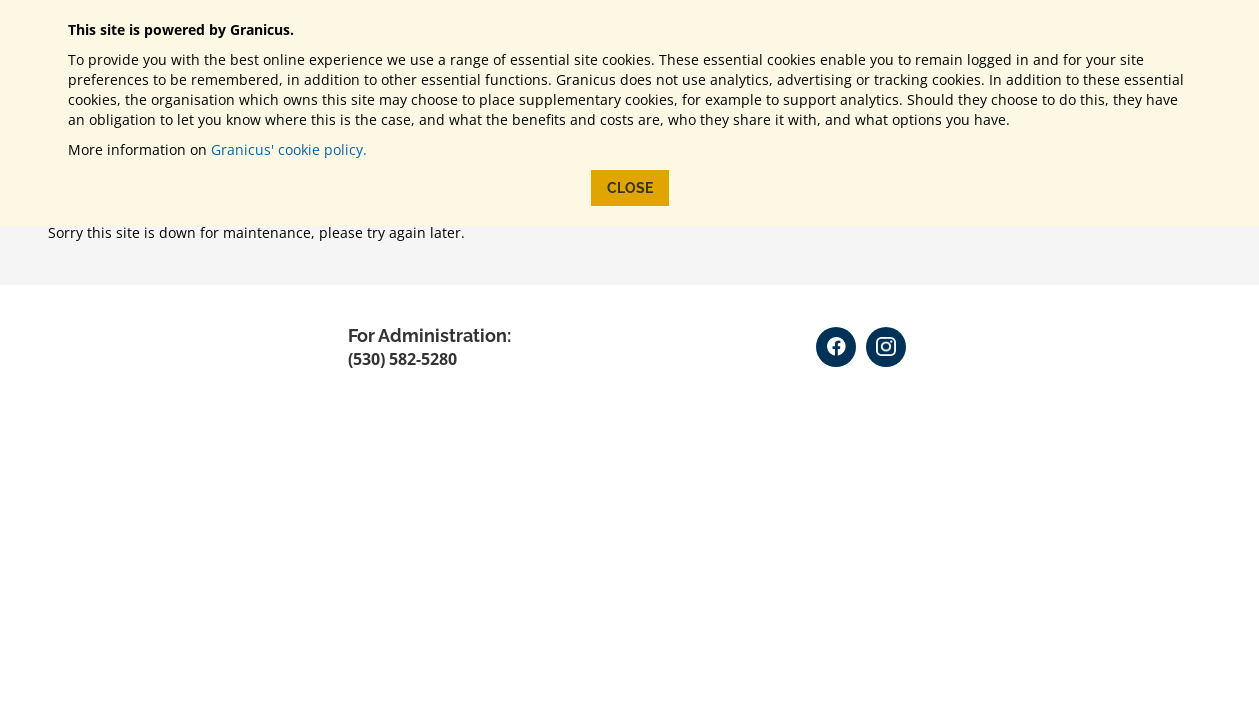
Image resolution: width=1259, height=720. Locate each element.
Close (630, 188)
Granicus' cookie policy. (289, 149)
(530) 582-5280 (402, 359)
